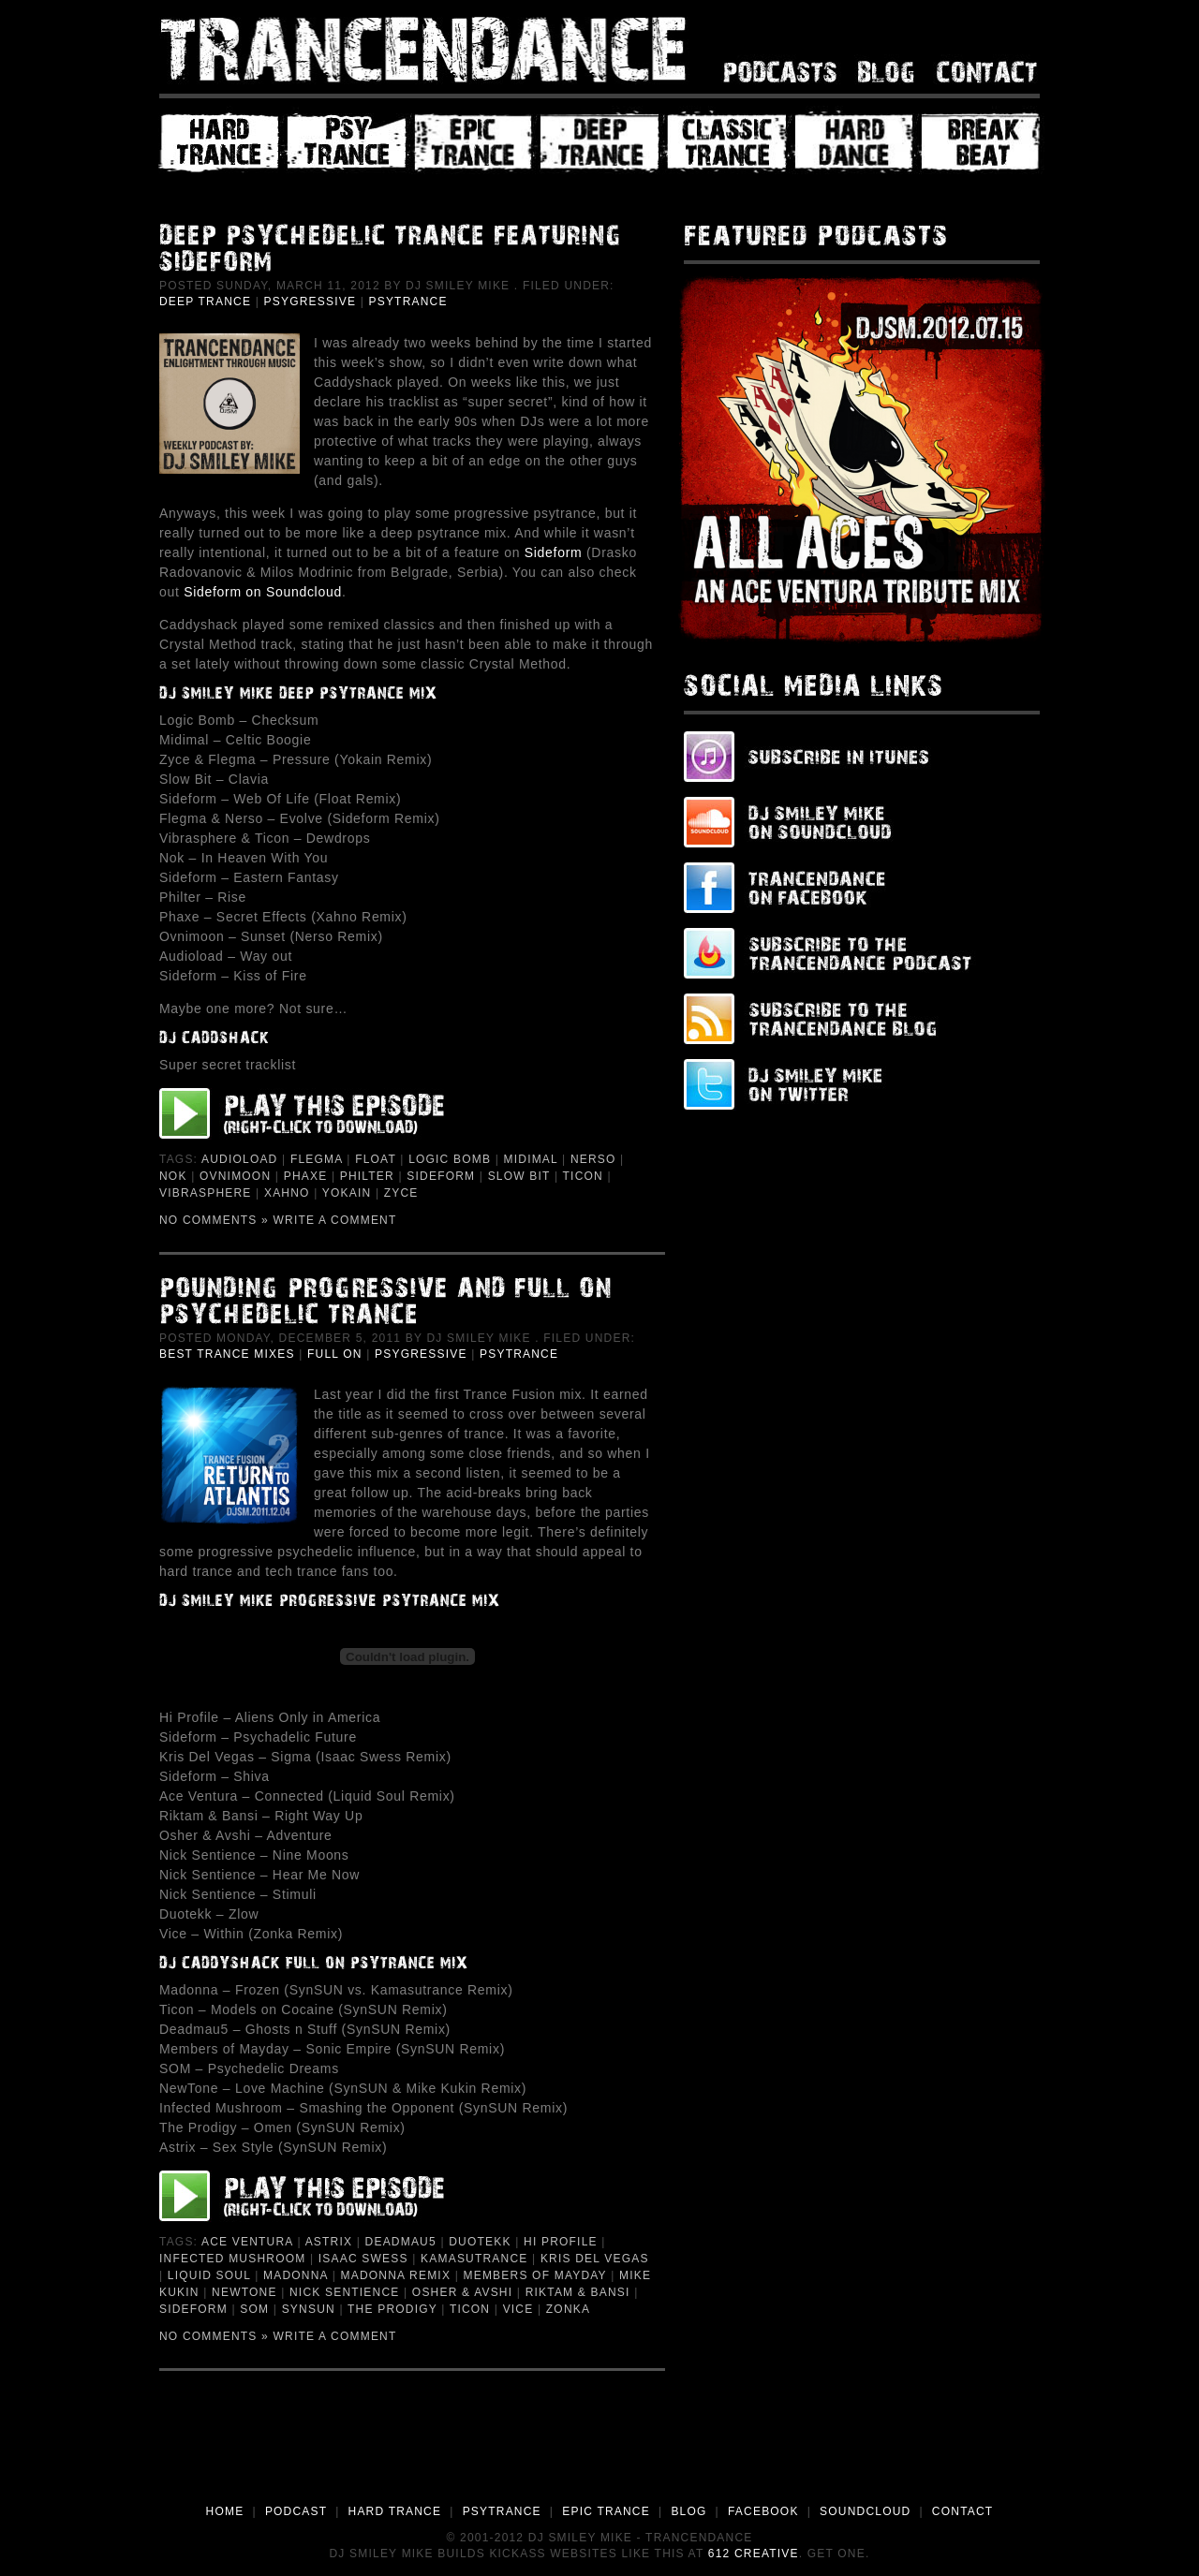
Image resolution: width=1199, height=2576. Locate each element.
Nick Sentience (344, 2292)
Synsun (308, 2309)
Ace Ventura (247, 2241)
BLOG (688, 2511)
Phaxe (306, 1176)
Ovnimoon (235, 1176)
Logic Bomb (449, 1159)
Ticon (583, 1176)
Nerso (593, 1159)
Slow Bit (519, 1176)
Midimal (531, 1159)
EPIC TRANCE (606, 2511)
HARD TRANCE (395, 2511)
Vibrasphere (205, 1193)
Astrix (329, 2241)
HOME (225, 2511)
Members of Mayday (535, 2275)
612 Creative (753, 2553)
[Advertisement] (599, 2450)
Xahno (287, 1193)
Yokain (347, 1193)
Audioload (239, 1159)
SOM (254, 2309)
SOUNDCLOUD (865, 2511)
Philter (367, 1176)
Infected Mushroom (232, 2258)
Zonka (568, 2309)
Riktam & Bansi (577, 2292)
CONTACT (963, 2511)
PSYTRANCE (502, 2511)
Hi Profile (561, 2241)
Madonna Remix (396, 2275)
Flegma (316, 1159)
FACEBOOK (763, 2511)
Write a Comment (335, 1220)
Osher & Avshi (462, 2292)
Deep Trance (205, 301)
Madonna (295, 2275)
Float (375, 1159)
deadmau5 (401, 2241)
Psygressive (310, 301)
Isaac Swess (363, 2258)
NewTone (244, 2292)
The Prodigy (392, 2309)
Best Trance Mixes (227, 1354)
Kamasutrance (474, 2258)
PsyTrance (407, 301)
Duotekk (480, 2241)
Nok (173, 1176)
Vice (518, 2309)
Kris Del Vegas (594, 2258)
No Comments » (214, 1220)
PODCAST (296, 2511)
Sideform (554, 552)
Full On (335, 1354)
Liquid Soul (209, 2275)
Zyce (401, 1193)
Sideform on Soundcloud (263, 591)
